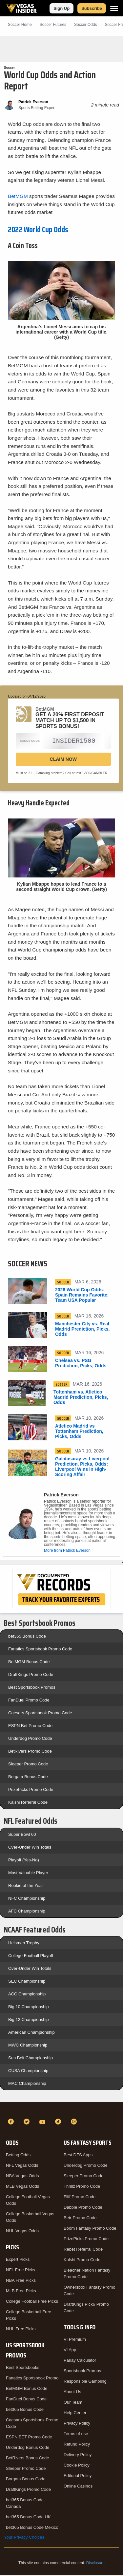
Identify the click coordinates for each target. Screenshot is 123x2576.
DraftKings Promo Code (30, 1675)
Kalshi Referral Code (28, 1803)
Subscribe (91, 8)
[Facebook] (12, 2123)
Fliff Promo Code (79, 2198)
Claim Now (63, 760)
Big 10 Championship (28, 2008)
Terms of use (76, 2434)
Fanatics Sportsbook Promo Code (40, 1650)
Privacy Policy (77, 2424)
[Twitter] (27, 2123)
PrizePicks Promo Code (30, 1790)
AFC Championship (26, 1912)
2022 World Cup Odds (38, 229)
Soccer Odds (85, 24)
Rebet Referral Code (83, 2250)
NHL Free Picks (21, 2330)
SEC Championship (26, 1982)
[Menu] (114, 8)
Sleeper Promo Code (28, 1765)
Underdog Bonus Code (27, 2448)
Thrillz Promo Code (82, 2187)
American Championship (31, 2033)
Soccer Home (20, 24)
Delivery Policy (78, 2455)
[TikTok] (59, 2123)
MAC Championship (27, 2084)
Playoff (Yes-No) (23, 1861)
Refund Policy (77, 2445)
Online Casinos (78, 2487)
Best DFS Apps (78, 2156)
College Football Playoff (30, 1956)
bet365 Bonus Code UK (28, 2518)
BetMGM (18, 196)
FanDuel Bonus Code (26, 2400)
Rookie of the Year (25, 1886)
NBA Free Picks (21, 2281)
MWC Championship (27, 2046)
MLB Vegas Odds (22, 2187)
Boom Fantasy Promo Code (90, 2229)
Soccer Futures (53, 24)
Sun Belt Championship (30, 2059)
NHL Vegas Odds (22, 2232)
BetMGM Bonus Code (29, 1663)
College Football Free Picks (32, 2302)
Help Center (75, 2414)
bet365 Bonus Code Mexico (32, 2528)
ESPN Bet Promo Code (30, 1726)
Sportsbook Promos (82, 2372)
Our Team (73, 2403)
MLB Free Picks (21, 2292)
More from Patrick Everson (67, 1551)
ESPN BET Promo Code (29, 2438)
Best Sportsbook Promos (31, 1688)
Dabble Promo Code (83, 2208)
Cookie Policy (77, 2466)
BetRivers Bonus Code (27, 2459)
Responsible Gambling (85, 2382)
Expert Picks (18, 2260)
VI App (70, 2351)
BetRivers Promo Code (30, 1752)
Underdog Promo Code (30, 1739)
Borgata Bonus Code (28, 1778)
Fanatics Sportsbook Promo (32, 2379)
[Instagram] (75, 2123)
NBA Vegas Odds (22, 2177)
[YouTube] (43, 2123)
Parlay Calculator (80, 2361)
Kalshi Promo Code (82, 2261)
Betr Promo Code (80, 2219)
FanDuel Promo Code (29, 1701)
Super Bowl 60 (22, 1835)
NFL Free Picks (20, 2271)
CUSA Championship (28, 2071)
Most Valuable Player (28, 1874)
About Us (72, 2393)
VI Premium (75, 2340)
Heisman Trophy (23, 1944)
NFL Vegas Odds (22, 2166)
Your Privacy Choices (24, 2538)
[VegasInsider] (61, 2111)
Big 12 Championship (28, 2020)
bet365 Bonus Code (27, 1637)
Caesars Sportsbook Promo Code (40, 1714)
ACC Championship (27, 1995)
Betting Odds (18, 2156)
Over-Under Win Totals (29, 1848)
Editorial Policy (78, 2476)
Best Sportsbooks (22, 2368)
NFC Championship (26, 1899)
